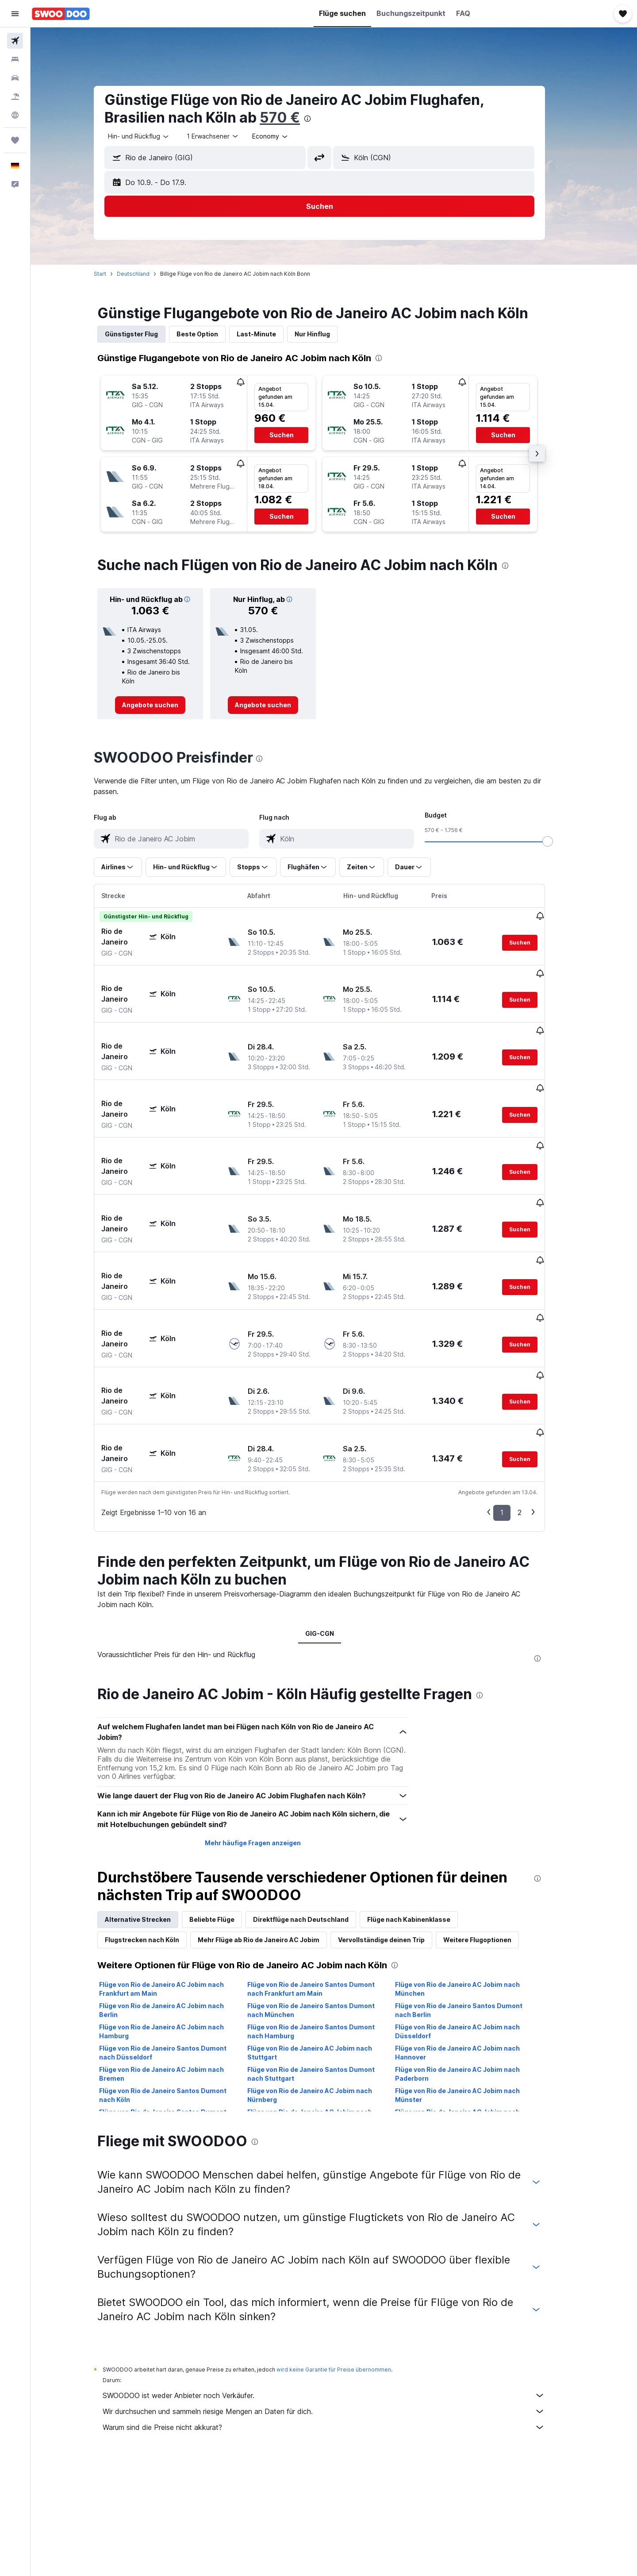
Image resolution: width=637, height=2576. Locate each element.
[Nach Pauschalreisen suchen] (15, 96)
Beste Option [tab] (212, 334)
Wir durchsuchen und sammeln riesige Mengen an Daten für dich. (338, 2312)
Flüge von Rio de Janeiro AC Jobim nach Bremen (176, 1975)
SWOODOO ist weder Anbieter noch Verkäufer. (338, 2296)
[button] (15, 13)
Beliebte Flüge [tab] (226, 1820)
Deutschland (147, 273)
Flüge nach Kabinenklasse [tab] (423, 1820)
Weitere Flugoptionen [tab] (492, 1841)
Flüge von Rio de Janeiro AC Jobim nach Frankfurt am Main (176, 1890)
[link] (165, 705)
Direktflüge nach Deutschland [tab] (315, 1820)
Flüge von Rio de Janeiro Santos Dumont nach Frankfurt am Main (325, 1890)
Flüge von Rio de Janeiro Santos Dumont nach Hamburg (325, 1932)
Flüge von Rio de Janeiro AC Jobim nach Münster (472, 1996)
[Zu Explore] (15, 115)
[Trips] (15, 140)
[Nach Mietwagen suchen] (15, 78)
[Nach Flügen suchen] (15, 41)
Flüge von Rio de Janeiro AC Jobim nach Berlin (176, 1911)
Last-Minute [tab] (271, 334)
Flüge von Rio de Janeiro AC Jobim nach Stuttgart (323, 1954)
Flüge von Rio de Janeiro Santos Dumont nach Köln (177, 1996)
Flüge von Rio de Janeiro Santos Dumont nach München (325, 1911)
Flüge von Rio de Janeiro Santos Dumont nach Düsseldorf (177, 1954)
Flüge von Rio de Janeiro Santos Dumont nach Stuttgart (325, 1975)
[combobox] (153, 136)
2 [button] (534, 1413)
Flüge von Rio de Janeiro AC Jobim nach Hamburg (176, 1932)
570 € (294, 117)
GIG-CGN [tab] (333, 1535)
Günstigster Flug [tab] (146, 334)
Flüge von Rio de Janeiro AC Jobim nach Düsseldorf (472, 1932)
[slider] (562, 841)
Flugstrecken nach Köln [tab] (156, 1841)
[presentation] (322, 119)
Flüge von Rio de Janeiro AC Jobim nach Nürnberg (323, 1996)
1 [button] (516, 1413)
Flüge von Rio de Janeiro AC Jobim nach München (472, 1890)
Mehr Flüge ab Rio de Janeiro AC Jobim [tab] (273, 1841)
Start (114, 273)
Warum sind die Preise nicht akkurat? (338, 2328)
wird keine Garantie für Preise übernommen (348, 2270)
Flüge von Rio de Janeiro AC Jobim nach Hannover (472, 1954)
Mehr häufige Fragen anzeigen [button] (267, 1744)
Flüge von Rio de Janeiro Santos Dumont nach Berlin (473, 1911)
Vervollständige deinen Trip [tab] (396, 1841)
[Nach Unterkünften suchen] (15, 59)
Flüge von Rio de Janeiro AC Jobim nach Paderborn (472, 1975)
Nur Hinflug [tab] (327, 334)
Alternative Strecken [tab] (152, 1820)
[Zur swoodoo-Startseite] (61, 14)
